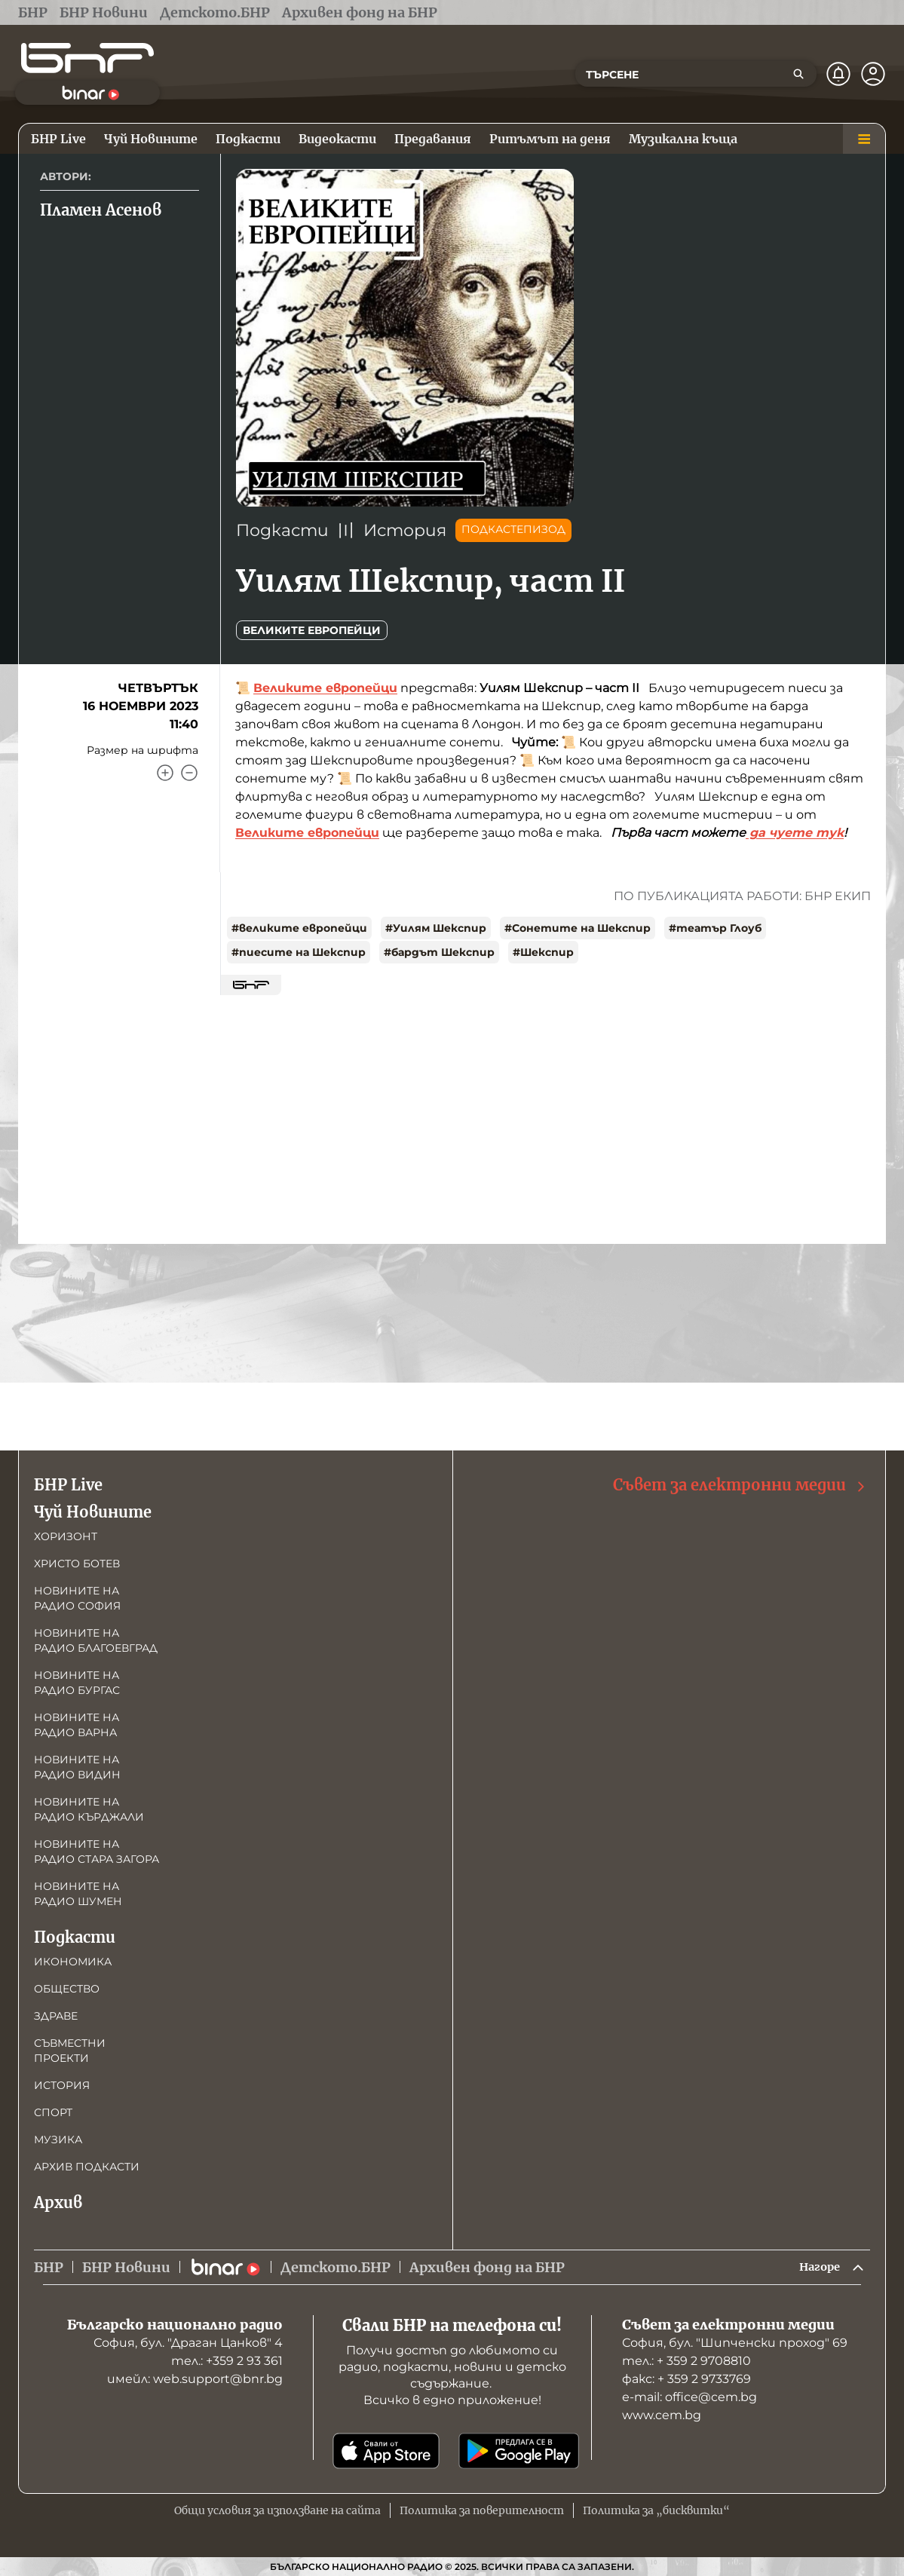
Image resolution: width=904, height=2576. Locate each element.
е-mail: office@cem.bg (689, 2397)
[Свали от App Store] (386, 2451)
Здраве (56, 2013)
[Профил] (873, 74)
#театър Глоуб (715, 928)
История (404, 530)
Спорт (53, 2109)
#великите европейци (299, 928)
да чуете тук (795, 832)
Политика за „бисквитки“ (656, 2510)
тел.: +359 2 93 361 (227, 2361)
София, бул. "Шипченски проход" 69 (734, 2343)
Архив (58, 2199)
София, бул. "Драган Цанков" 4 (188, 2343)
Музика (58, 2136)
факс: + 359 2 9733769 (686, 2379)
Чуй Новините (93, 1508)
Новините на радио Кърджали (89, 1806)
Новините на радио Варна (76, 1722)
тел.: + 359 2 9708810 (686, 2361)
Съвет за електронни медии (740, 1482)
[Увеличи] (165, 773)
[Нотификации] (838, 74)
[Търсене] (798, 74)
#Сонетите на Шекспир (577, 928)
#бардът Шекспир (439, 952)
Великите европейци (312, 630)
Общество (67, 1985)
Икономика (73, 1958)
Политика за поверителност (482, 2510)
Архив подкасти (86, 2163)
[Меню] (864, 139)
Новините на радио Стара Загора (96, 1848)
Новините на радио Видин (77, 1764)
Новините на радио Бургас (77, 1679)
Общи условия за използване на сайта (277, 2510)
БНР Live (68, 1481)
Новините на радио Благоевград (96, 1637)
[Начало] (87, 58)
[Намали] (189, 773)
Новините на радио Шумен (78, 1890)
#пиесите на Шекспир (298, 952)
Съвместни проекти (70, 2047)
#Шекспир (543, 952)
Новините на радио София (77, 1595)
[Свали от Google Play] (518, 2451)
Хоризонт (65, 1533)
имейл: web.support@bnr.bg (195, 2379)
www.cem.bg (661, 2415)
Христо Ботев (77, 1560)
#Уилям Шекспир (435, 928)
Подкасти (282, 530)
